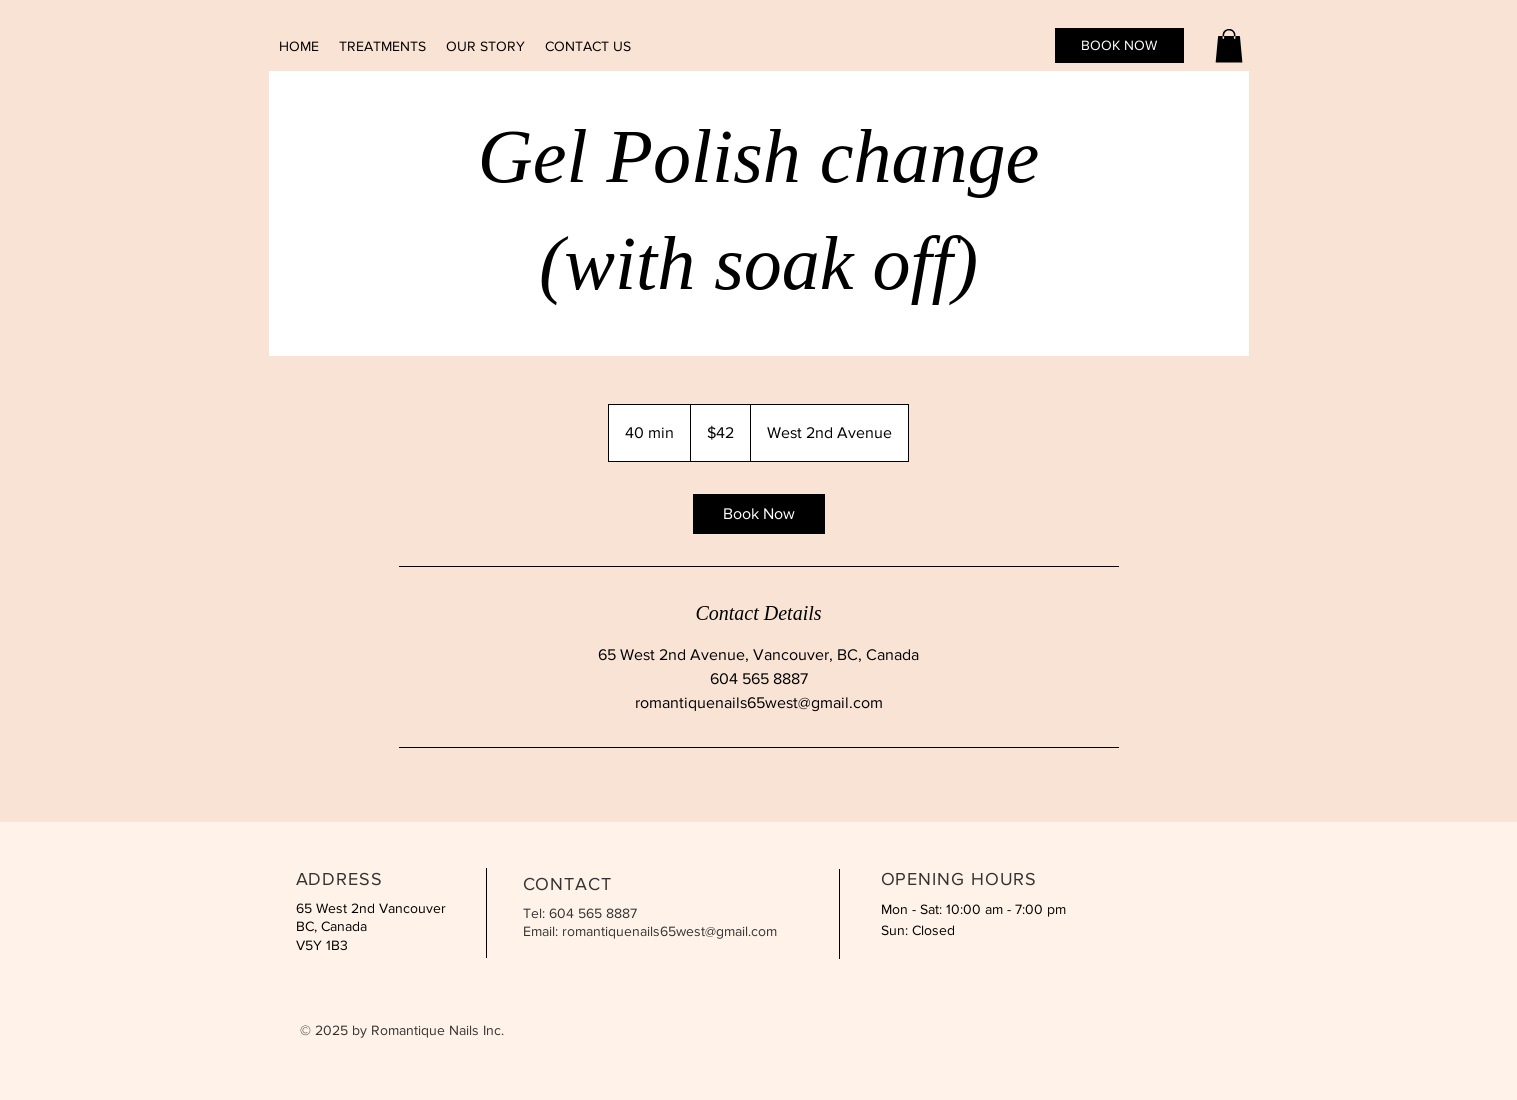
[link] (759, 514)
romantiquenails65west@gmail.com (669, 931)
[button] (1229, 45)
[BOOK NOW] (1119, 45)
